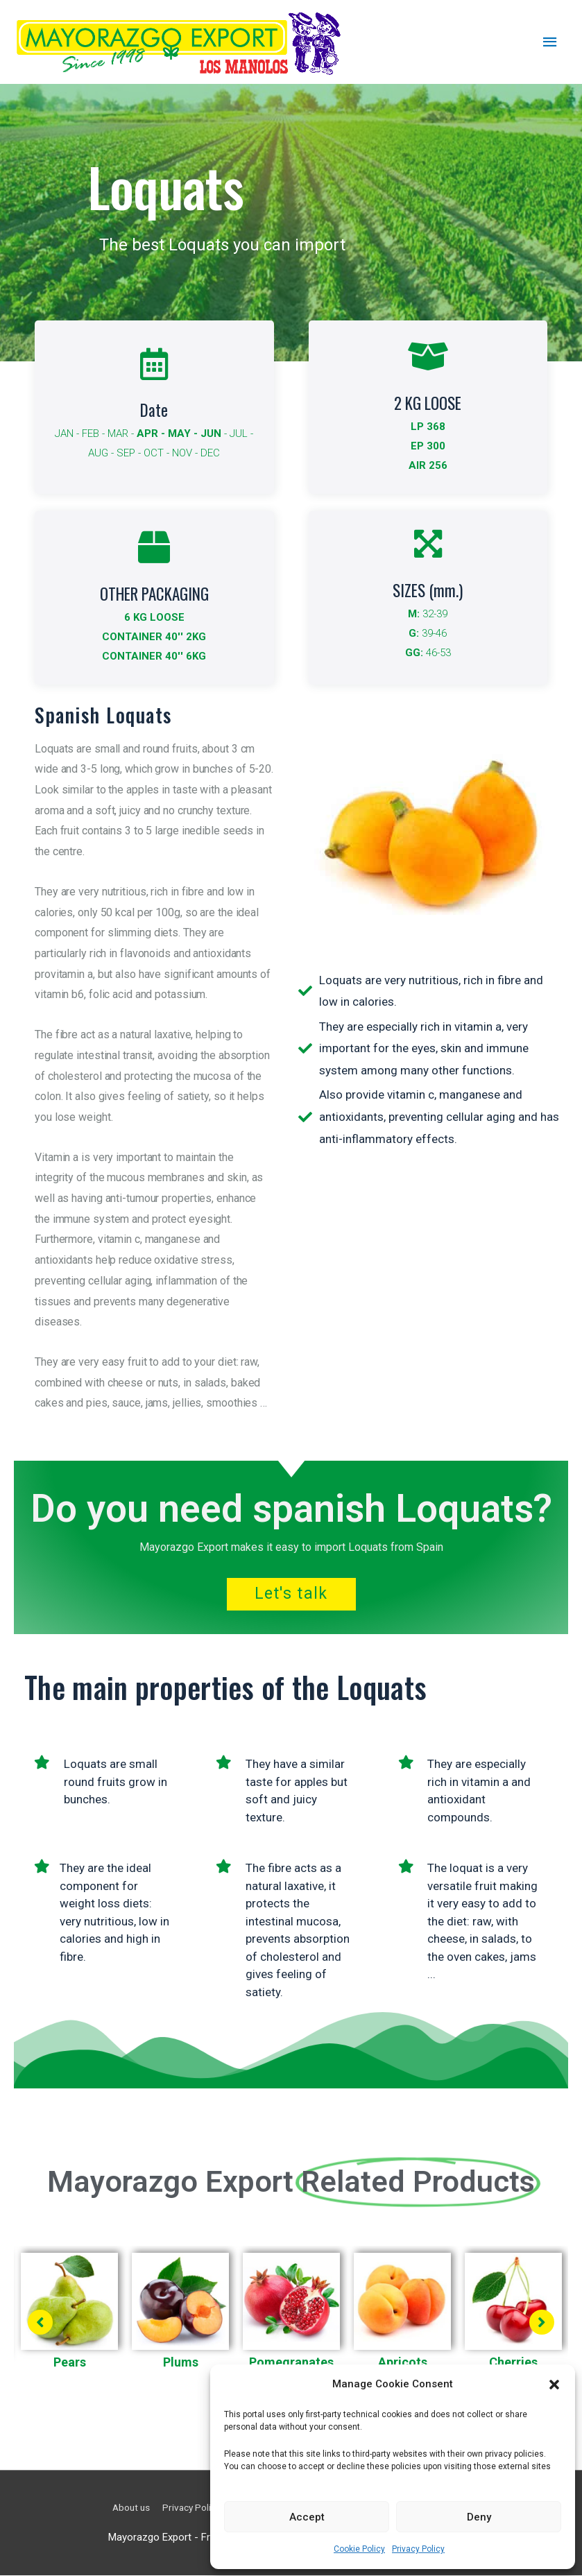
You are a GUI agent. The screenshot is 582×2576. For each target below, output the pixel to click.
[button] (554, 2385)
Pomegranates (291, 2362)
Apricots (402, 2362)
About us (116, 2508)
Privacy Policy (418, 2549)
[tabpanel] (69, 2318)
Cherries (513, 2362)
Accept (307, 2517)
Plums (180, 2362)
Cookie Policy (359, 2549)
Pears (69, 2362)
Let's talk (291, 1595)
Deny (479, 2517)
